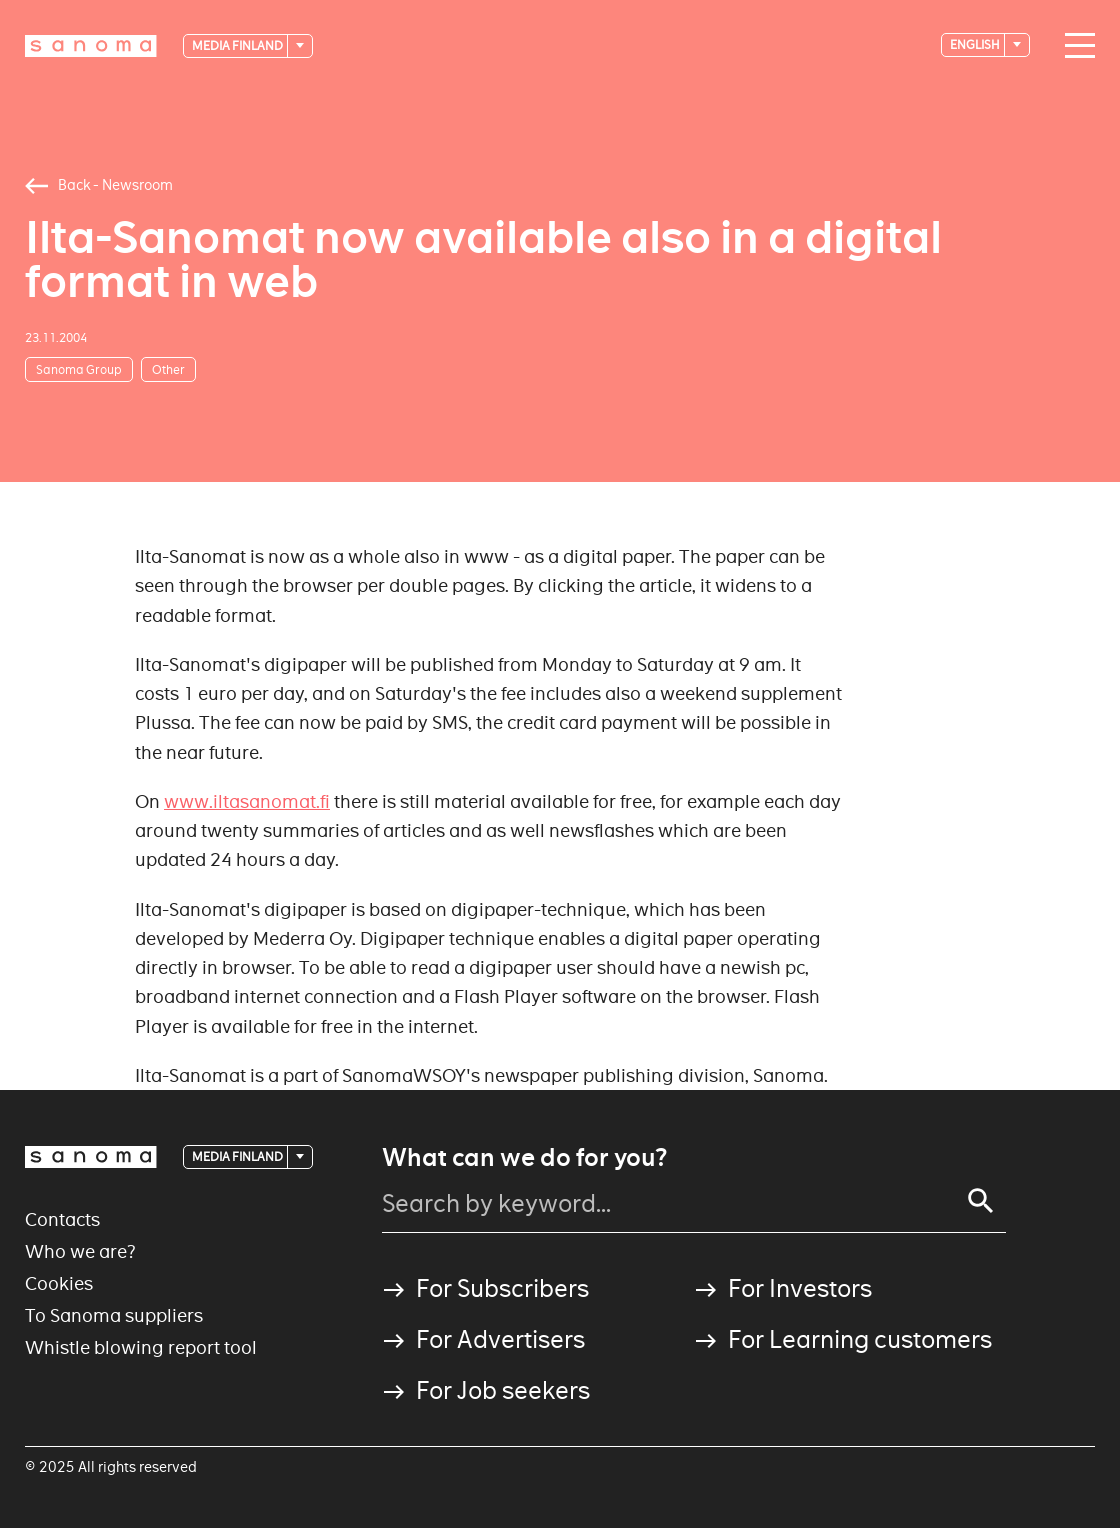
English (976, 44)
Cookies (59, 1283)
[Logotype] (91, 46)
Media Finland (238, 45)
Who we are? (80, 1251)
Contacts (62, 1219)
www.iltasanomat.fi (247, 801)
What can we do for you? (524, 1158)
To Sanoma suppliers (114, 1315)
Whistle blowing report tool (141, 1347)
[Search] (981, 1201)
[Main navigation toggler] (1075, 46)
